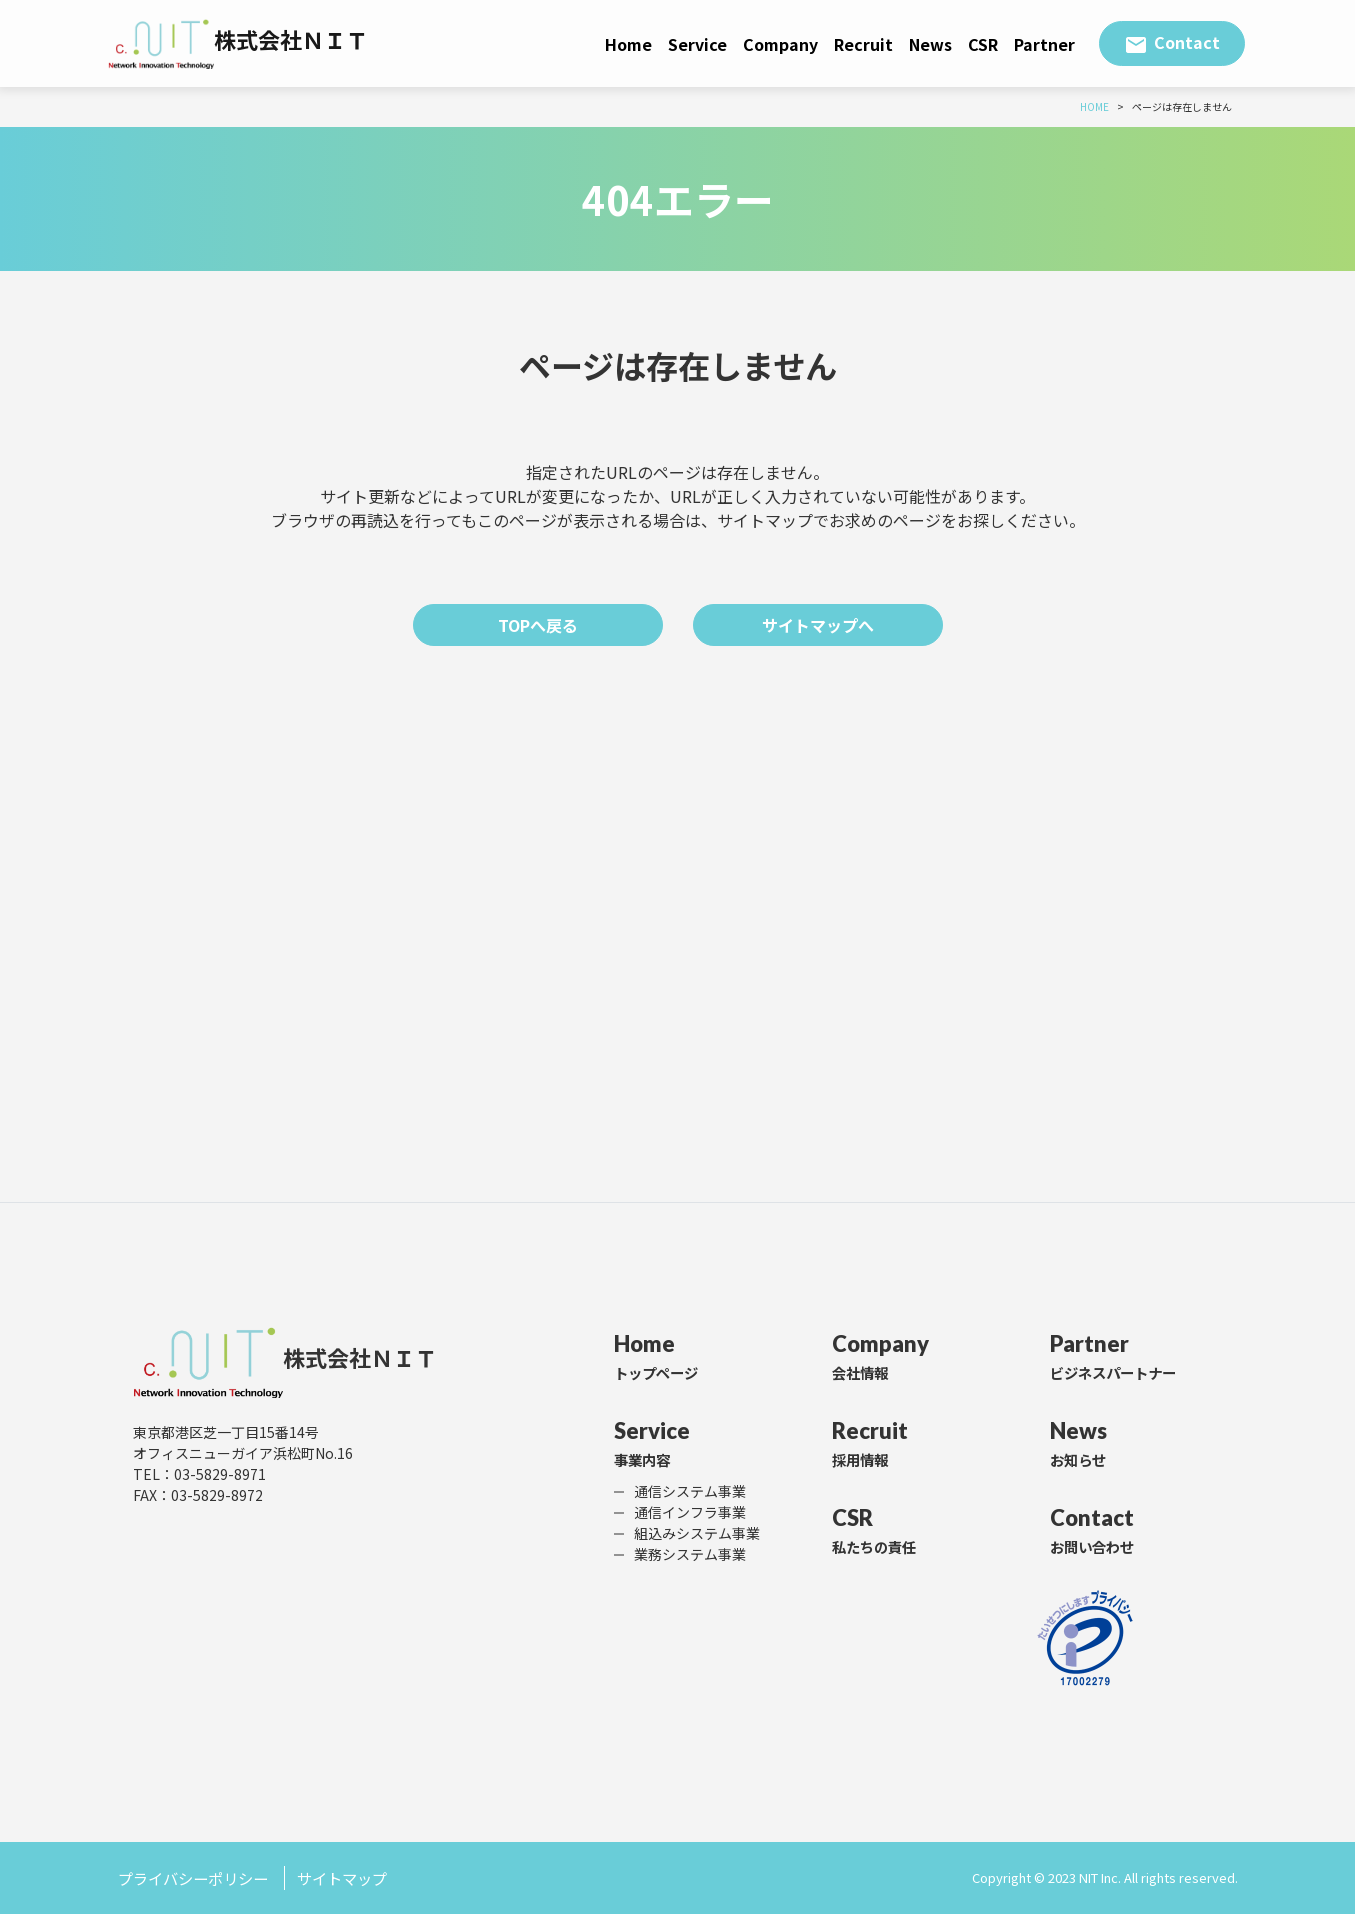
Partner (1044, 44)
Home (628, 44)
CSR (983, 44)
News (930, 44)
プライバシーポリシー (198, 1878)
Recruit (863, 44)
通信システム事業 (690, 1491)
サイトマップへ (818, 625)
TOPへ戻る (538, 625)
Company (780, 44)
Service (697, 44)
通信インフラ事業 (690, 1512)
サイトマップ (355, 1878)
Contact (1187, 42)
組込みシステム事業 (697, 1533)
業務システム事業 (690, 1554)
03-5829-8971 (220, 1475)
